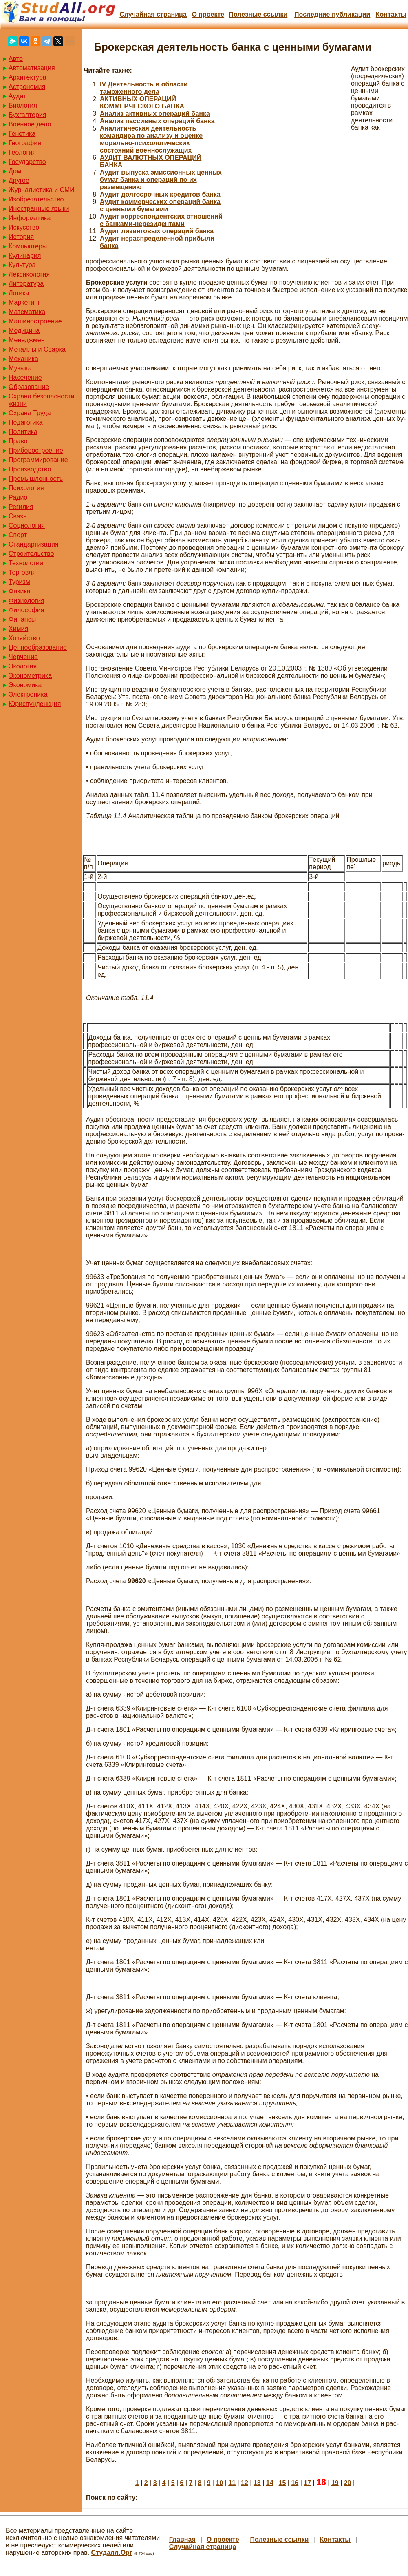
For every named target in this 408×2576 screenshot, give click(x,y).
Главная (182, 2539)
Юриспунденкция (35, 703)
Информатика (30, 218)
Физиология (26, 600)
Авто (16, 58)
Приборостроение (36, 450)
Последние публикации (332, 14)
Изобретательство (36, 199)
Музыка (20, 368)
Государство (27, 161)
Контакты (391, 14)
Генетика (22, 133)
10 (219, 2482)
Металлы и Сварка (37, 349)
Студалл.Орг (111, 2552)
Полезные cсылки (258, 14)
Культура (22, 264)
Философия (26, 609)
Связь (17, 516)
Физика (20, 591)
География (25, 142)
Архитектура (27, 77)
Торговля (22, 572)
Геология (22, 152)
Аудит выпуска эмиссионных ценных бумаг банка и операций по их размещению (161, 179)
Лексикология (29, 274)
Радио (18, 497)
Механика (23, 358)
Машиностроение (35, 321)
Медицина (24, 330)
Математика (27, 311)
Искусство (24, 227)
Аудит (17, 96)
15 (282, 2482)
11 (232, 2482)
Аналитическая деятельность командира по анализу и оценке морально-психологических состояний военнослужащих (151, 139)
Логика (19, 293)
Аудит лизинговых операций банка (157, 231)
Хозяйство (24, 638)
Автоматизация (32, 67)
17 (307, 2482)
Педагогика (26, 422)
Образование (29, 386)
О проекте (208, 14)
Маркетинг (24, 302)
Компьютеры (28, 246)
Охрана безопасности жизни (41, 400)
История (21, 236)
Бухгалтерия (27, 114)
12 (244, 2482)
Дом (15, 171)
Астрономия (27, 86)
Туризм (19, 581)
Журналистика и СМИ (42, 189)
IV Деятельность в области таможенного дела (144, 88)
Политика (23, 431)
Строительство (31, 553)
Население (25, 377)
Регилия (21, 506)
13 (257, 2482)
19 (335, 2482)
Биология (23, 105)
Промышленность (36, 478)
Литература (26, 283)
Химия (18, 628)
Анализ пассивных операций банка (157, 120)
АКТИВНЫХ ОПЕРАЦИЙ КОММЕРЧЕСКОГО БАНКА (142, 102)
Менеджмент (28, 339)
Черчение (23, 656)
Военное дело (30, 124)
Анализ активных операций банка (155, 113)
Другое (19, 180)
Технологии (26, 563)
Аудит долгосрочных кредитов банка (160, 194)
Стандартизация (33, 544)
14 (269, 2482)
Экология (23, 666)
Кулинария (25, 255)
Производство (30, 469)
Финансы (22, 619)
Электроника (28, 694)
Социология (27, 525)
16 (294, 2482)
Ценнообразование (38, 647)
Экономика (25, 685)
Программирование (38, 459)
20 (347, 2482)
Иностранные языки (39, 208)
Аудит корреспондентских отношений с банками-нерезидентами (161, 220)
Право (18, 441)
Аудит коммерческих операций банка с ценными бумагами (160, 205)
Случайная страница (153, 14)
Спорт (18, 534)
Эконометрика (30, 675)
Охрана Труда (30, 412)
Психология (26, 488)
